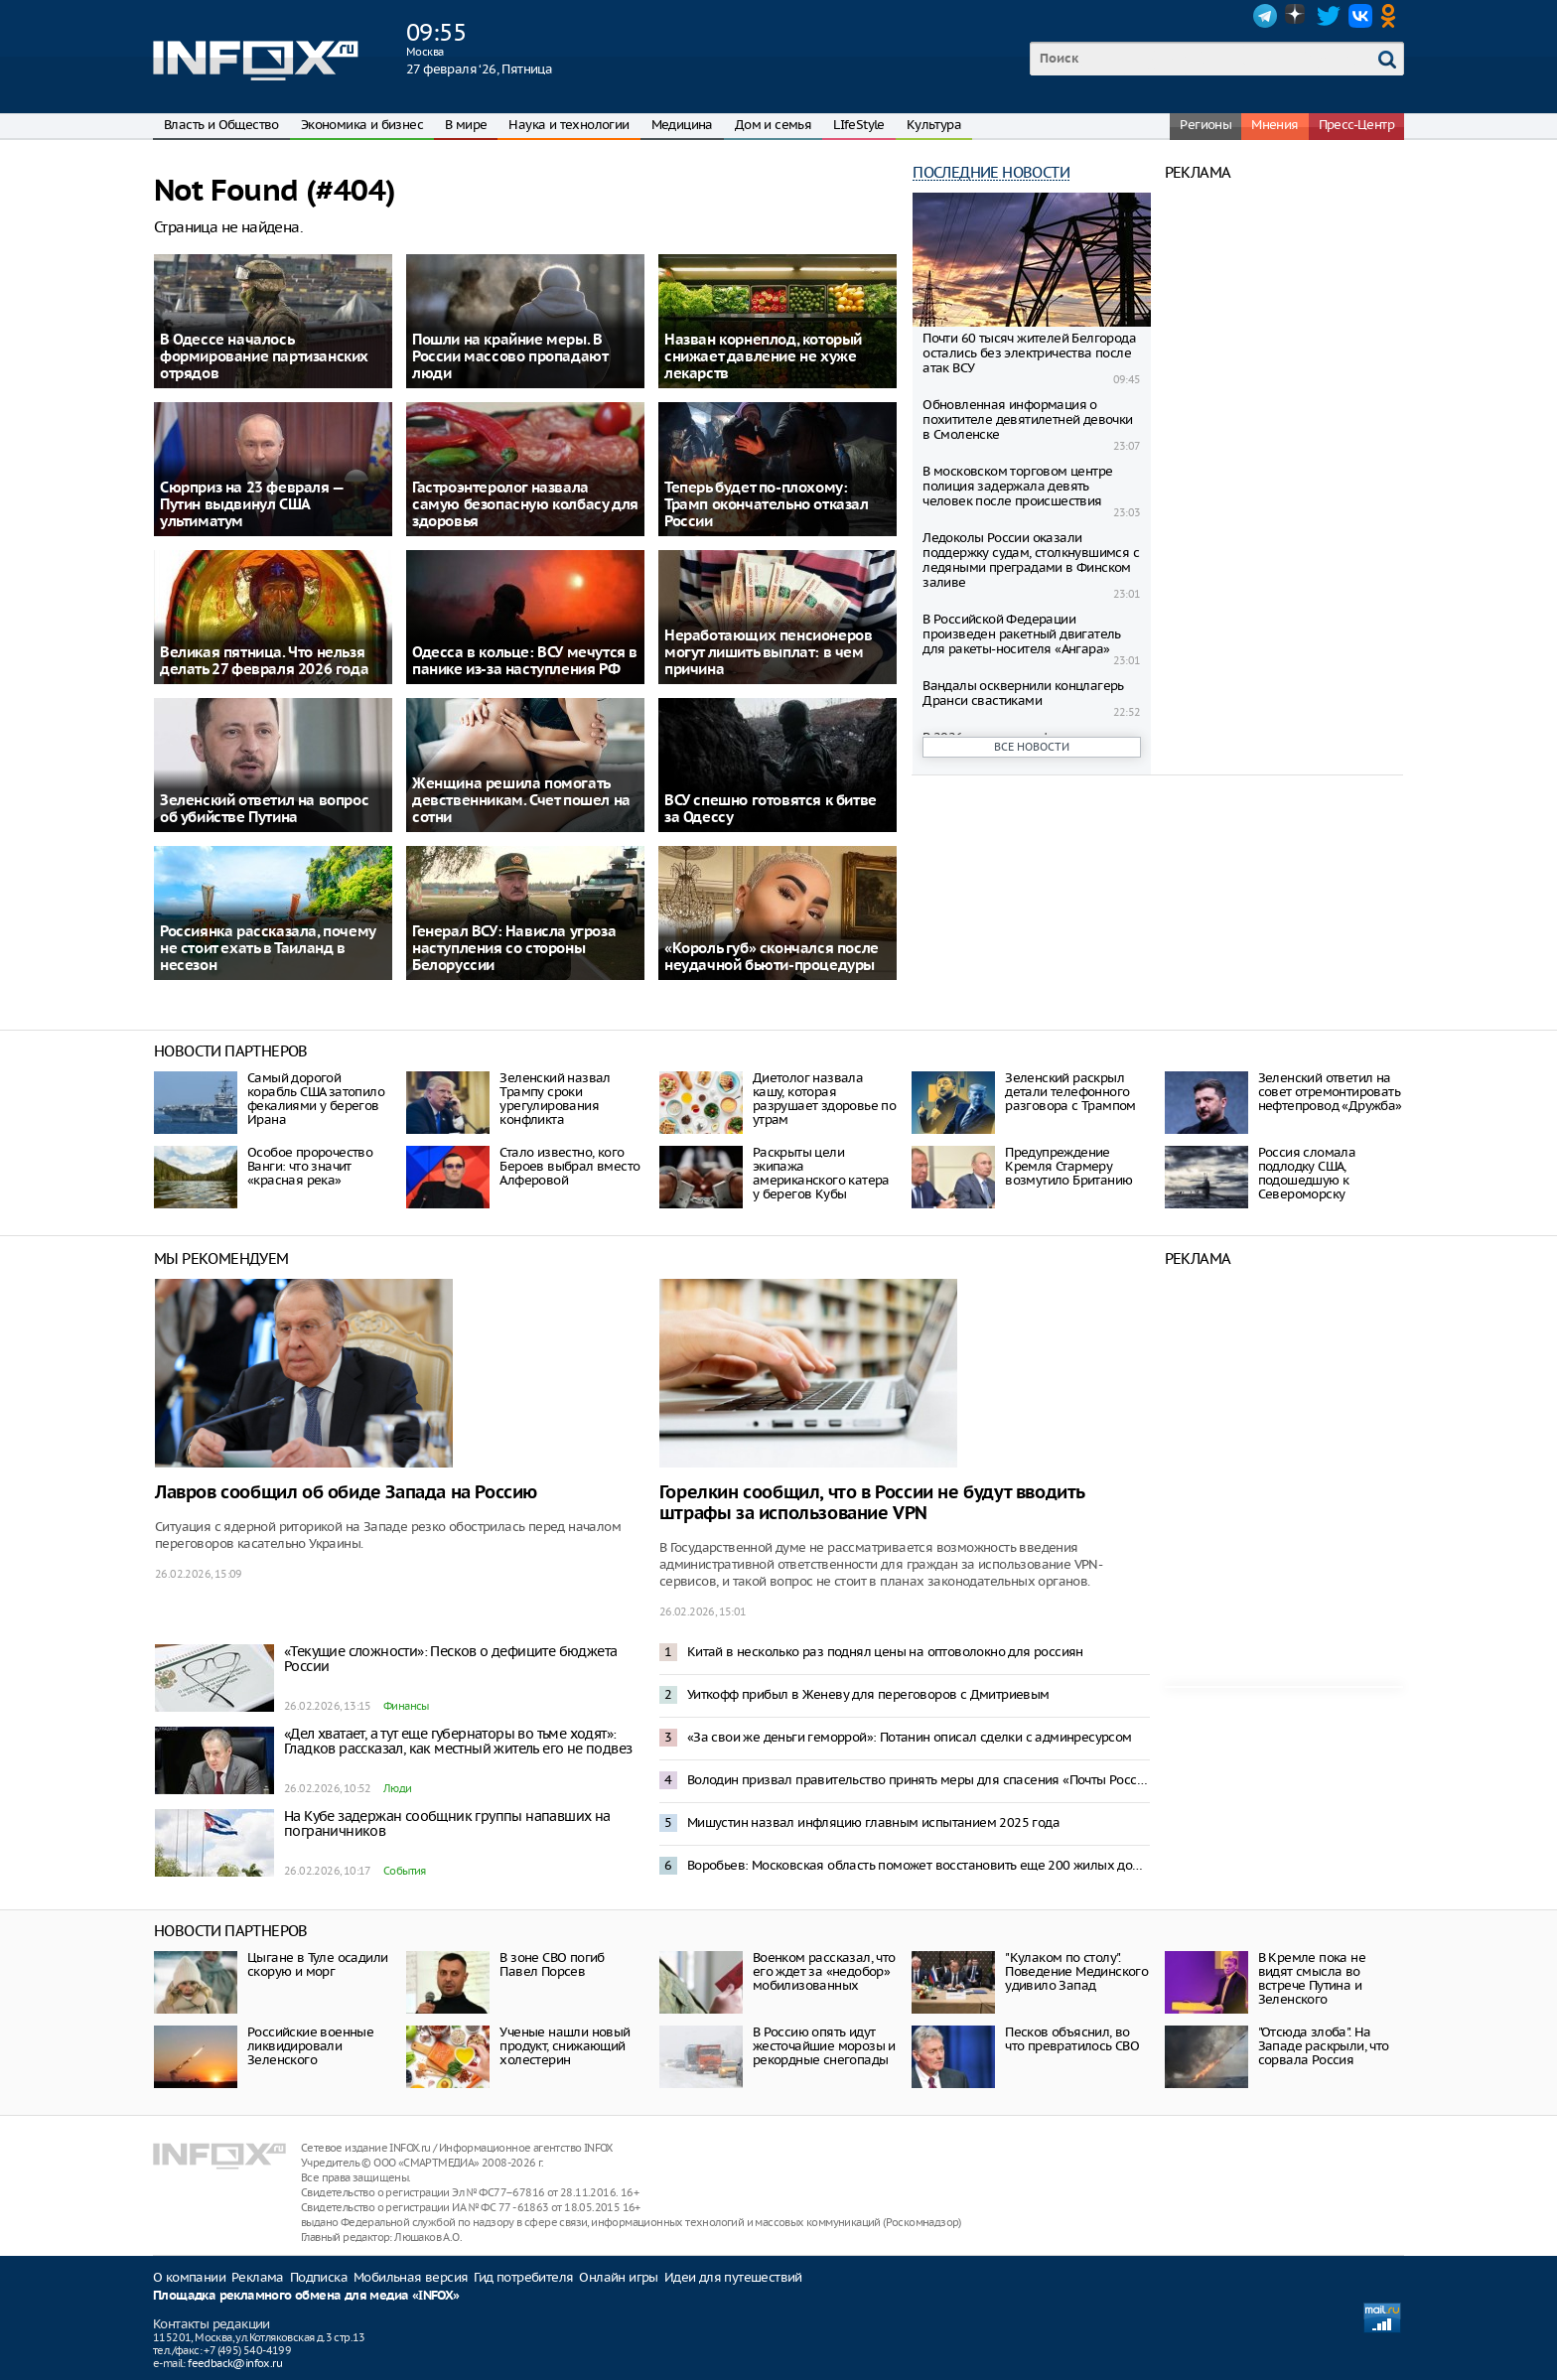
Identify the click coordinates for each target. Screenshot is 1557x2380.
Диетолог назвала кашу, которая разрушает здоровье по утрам (824, 1098)
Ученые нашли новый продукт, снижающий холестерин (564, 2046)
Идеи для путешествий (733, 2277)
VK (1360, 16)
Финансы (406, 1706)
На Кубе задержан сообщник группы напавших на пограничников (447, 1823)
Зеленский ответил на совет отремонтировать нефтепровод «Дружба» (1330, 1091)
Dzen (1297, 16)
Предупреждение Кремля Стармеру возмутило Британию (1068, 1166)
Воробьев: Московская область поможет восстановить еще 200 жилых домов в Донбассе (918, 1865)
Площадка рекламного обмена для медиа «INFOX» (306, 2296)
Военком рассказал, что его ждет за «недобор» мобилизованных (824, 1971)
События (404, 1871)
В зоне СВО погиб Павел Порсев (551, 1964)
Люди (397, 1788)
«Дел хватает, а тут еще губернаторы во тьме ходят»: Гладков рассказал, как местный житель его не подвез (458, 1741)
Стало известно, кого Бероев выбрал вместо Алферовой (569, 1166)
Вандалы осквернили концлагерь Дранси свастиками (1023, 693)
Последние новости (991, 172)
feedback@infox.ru (235, 2363)
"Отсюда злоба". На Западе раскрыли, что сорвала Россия (1323, 2046)
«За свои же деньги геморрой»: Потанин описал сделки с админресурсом (909, 1737)
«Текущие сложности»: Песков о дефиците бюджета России (450, 1658)
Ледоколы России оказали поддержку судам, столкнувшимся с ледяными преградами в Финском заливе (1030, 560)
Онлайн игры (618, 2277)
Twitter (1329, 16)
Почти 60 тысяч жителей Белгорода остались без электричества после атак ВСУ (1029, 353)
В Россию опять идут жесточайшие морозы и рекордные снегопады (824, 2046)
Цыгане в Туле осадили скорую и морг (317, 1964)
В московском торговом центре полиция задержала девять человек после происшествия (1017, 486)
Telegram (1265, 16)
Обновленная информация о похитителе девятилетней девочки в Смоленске (1027, 419)
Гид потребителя (523, 2277)
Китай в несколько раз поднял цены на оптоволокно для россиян (885, 1651)
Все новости (1031, 747)
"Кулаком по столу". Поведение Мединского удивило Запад (1076, 1971)
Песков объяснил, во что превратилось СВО (1072, 2039)
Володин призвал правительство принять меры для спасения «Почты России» (918, 1779)
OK (1392, 16)
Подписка (319, 2277)
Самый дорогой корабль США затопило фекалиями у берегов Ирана (315, 1098)
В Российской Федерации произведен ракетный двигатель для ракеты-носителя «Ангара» (1021, 634)
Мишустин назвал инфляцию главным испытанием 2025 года (873, 1822)
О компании (189, 2277)
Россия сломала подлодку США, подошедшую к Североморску (1307, 1173)
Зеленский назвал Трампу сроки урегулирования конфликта (554, 1098)
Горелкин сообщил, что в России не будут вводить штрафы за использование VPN (871, 1503)
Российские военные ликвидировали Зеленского (310, 2046)
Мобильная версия (411, 2277)
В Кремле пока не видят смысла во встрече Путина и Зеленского (1311, 1978)
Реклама (257, 2277)
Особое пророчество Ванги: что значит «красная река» (309, 1166)
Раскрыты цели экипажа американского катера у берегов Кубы (821, 1173)
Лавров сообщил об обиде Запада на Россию (346, 1492)
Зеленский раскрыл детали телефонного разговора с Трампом (1070, 1091)
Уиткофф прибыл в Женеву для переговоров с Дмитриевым (868, 1694)
